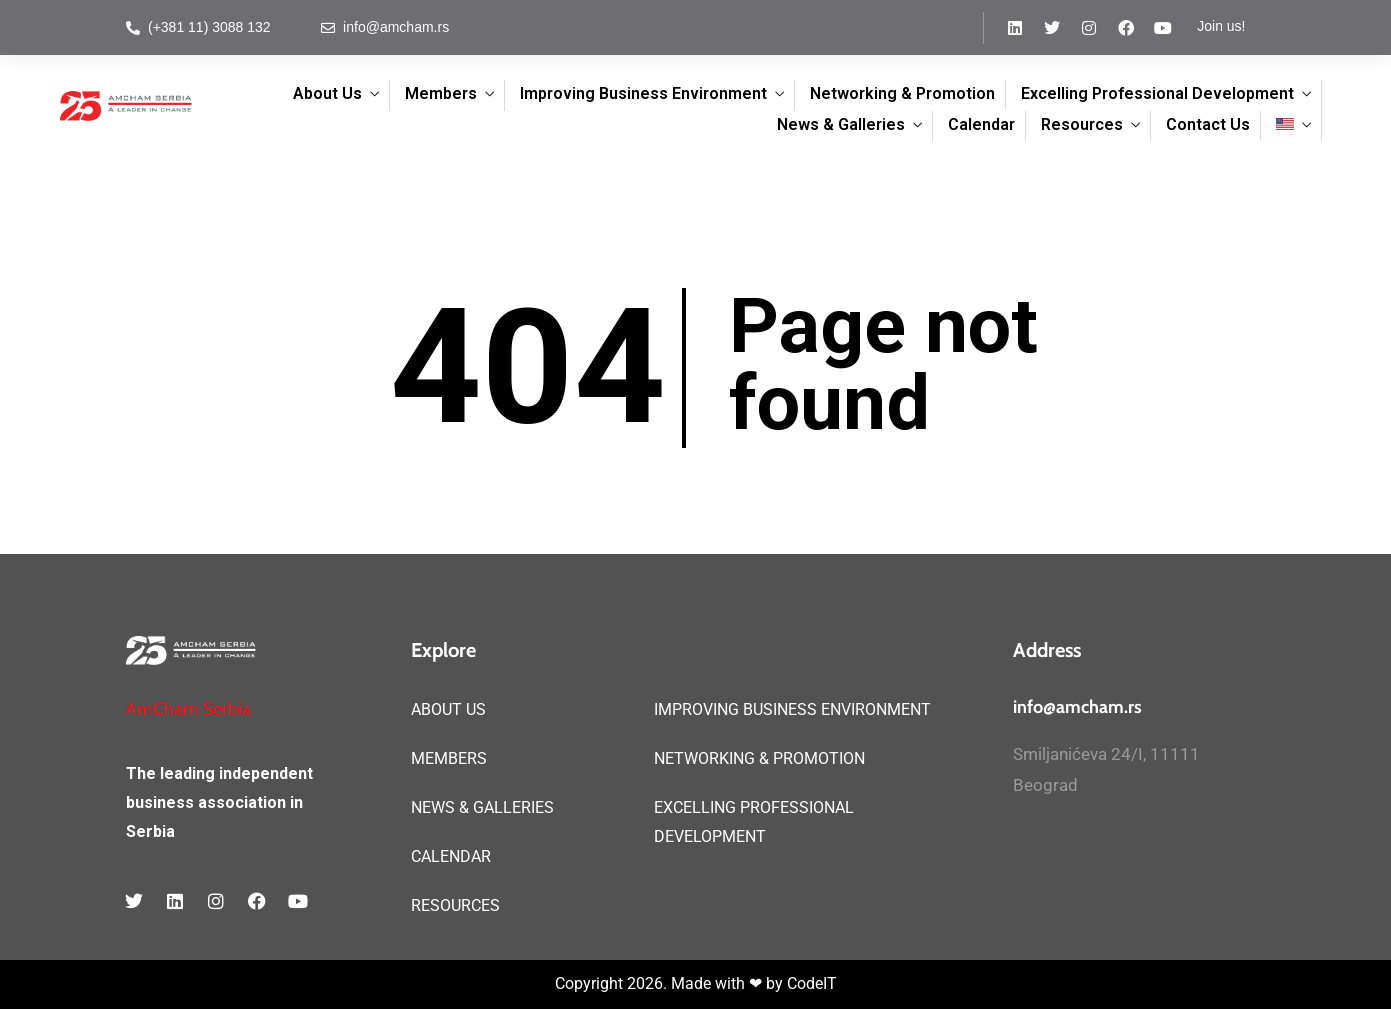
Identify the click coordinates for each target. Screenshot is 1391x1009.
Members (441, 93)
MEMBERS (449, 758)
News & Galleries (841, 124)
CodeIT (812, 983)
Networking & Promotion (902, 93)
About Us (327, 93)
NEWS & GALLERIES (482, 807)
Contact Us (1208, 124)
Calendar (981, 124)
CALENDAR (451, 856)
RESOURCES (455, 905)
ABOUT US (448, 709)
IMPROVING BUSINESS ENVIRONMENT (792, 709)
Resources (1082, 124)
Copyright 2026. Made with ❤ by (671, 983)
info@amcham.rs (1077, 707)
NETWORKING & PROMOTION (759, 758)
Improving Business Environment (643, 93)
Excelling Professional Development (1157, 93)
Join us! (1221, 26)
